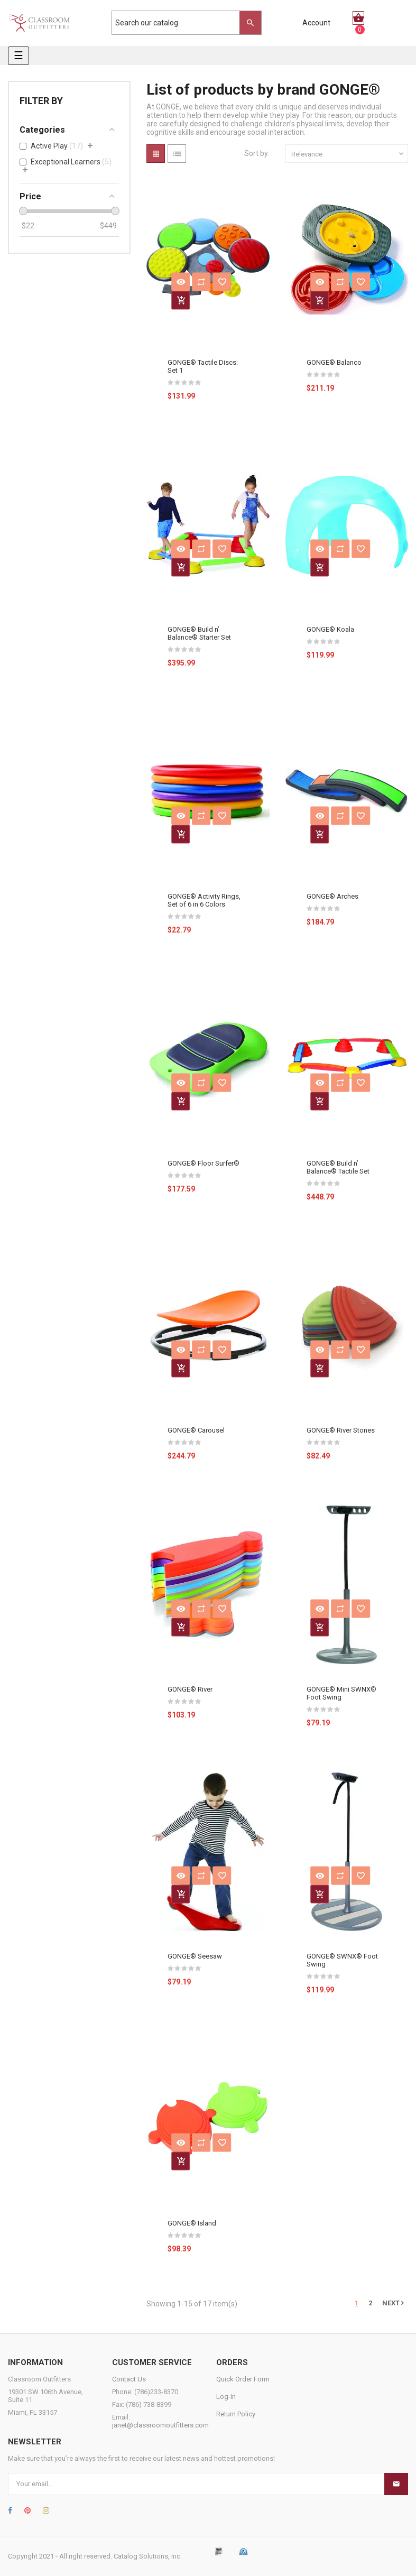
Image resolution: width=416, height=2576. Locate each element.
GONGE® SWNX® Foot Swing (342, 1960)
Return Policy (235, 2414)
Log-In (226, 2396)
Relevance (348, 154)
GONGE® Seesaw (195, 1956)
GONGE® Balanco (334, 362)
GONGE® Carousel (196, 1430)
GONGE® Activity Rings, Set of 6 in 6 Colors (204, 900)
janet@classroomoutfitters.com (160, 2425)
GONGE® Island (192, 2223)
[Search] (181, 22)
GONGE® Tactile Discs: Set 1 (203, 366)
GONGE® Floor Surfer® (203, 1163)
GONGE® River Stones (341, 1430)
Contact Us (129, 2379)
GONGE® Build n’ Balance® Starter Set (199, 633)
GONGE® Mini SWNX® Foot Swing (341, 1693)
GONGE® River (190, 1689)
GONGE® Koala (330, 629)
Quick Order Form (243, 2379)
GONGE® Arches (332, 896)
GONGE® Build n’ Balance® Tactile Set (338, 1167)
